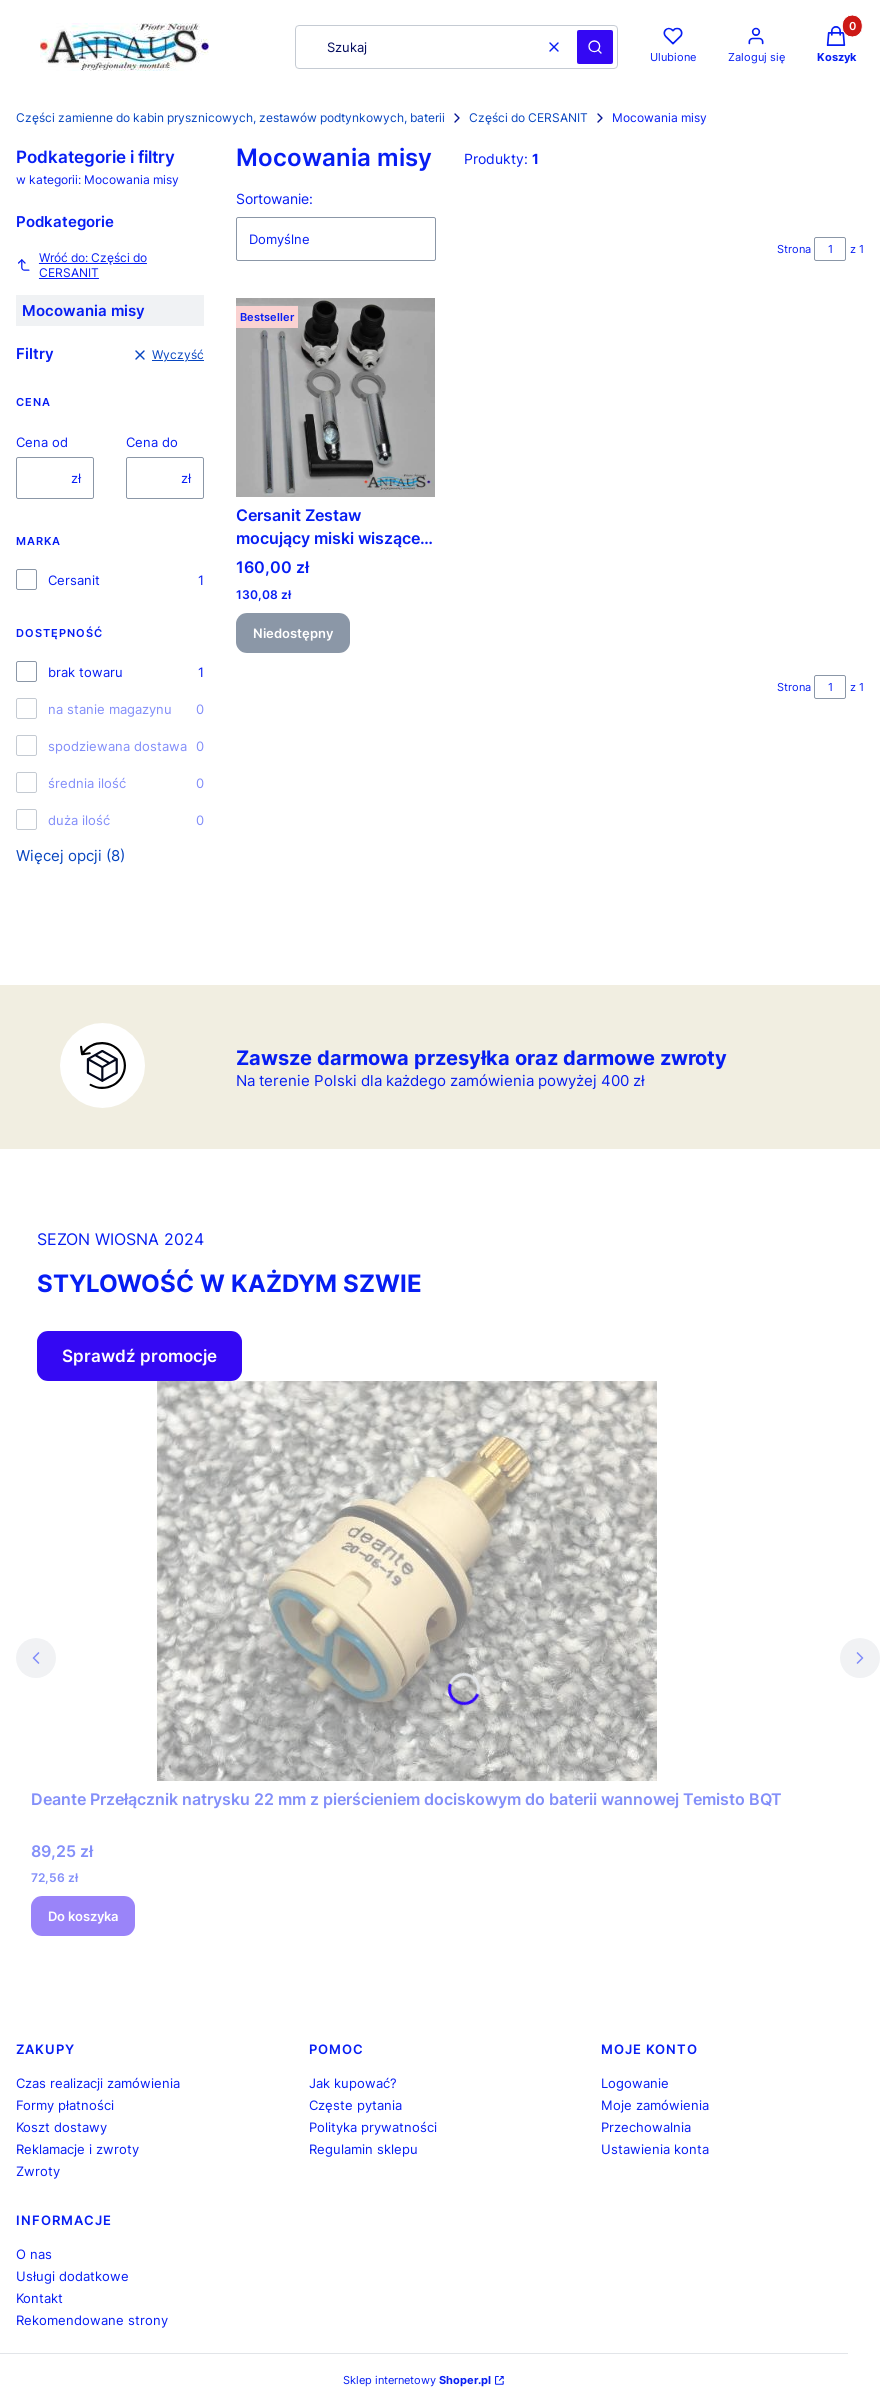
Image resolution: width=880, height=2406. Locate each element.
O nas (34, 2254)
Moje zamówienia (655, 2105)
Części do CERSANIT (528, 117)
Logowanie (635, 2083)
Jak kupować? (353, 2083)
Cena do (152, 442)
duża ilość (79, 820)
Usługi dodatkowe (72, 2276)
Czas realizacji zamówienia (98, 2083)
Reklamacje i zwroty (77, 2149)
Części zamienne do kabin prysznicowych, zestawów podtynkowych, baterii (230, 117)
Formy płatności (65, 2105)
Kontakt (39, 2298)
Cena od (42, 442)
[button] (595, 47)
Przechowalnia (646, 2127)
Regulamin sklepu (363, 2149)
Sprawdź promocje (139, 1356)
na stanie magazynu (110, 709)
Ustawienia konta (655, 2149)
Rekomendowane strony (92, 2320)
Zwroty (38, 2171)
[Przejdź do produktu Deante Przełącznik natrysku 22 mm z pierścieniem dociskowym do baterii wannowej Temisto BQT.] (407, 1581)
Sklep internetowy (417, 2380)
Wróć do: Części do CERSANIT (81, 265)
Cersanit (74, 580)
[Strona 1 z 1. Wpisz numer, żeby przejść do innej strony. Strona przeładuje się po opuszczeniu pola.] (830, 249)
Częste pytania (355, 2105)
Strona (794, 249)
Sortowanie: (274, 198)
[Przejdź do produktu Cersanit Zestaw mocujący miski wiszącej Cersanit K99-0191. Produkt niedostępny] (335, 397)
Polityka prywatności (373, 2127)
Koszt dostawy (61, 2127)
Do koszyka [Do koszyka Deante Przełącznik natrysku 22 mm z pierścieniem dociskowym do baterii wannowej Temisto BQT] (83, 1916)
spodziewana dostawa (117, 746)
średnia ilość (87, 783)
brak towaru (85, 672)
